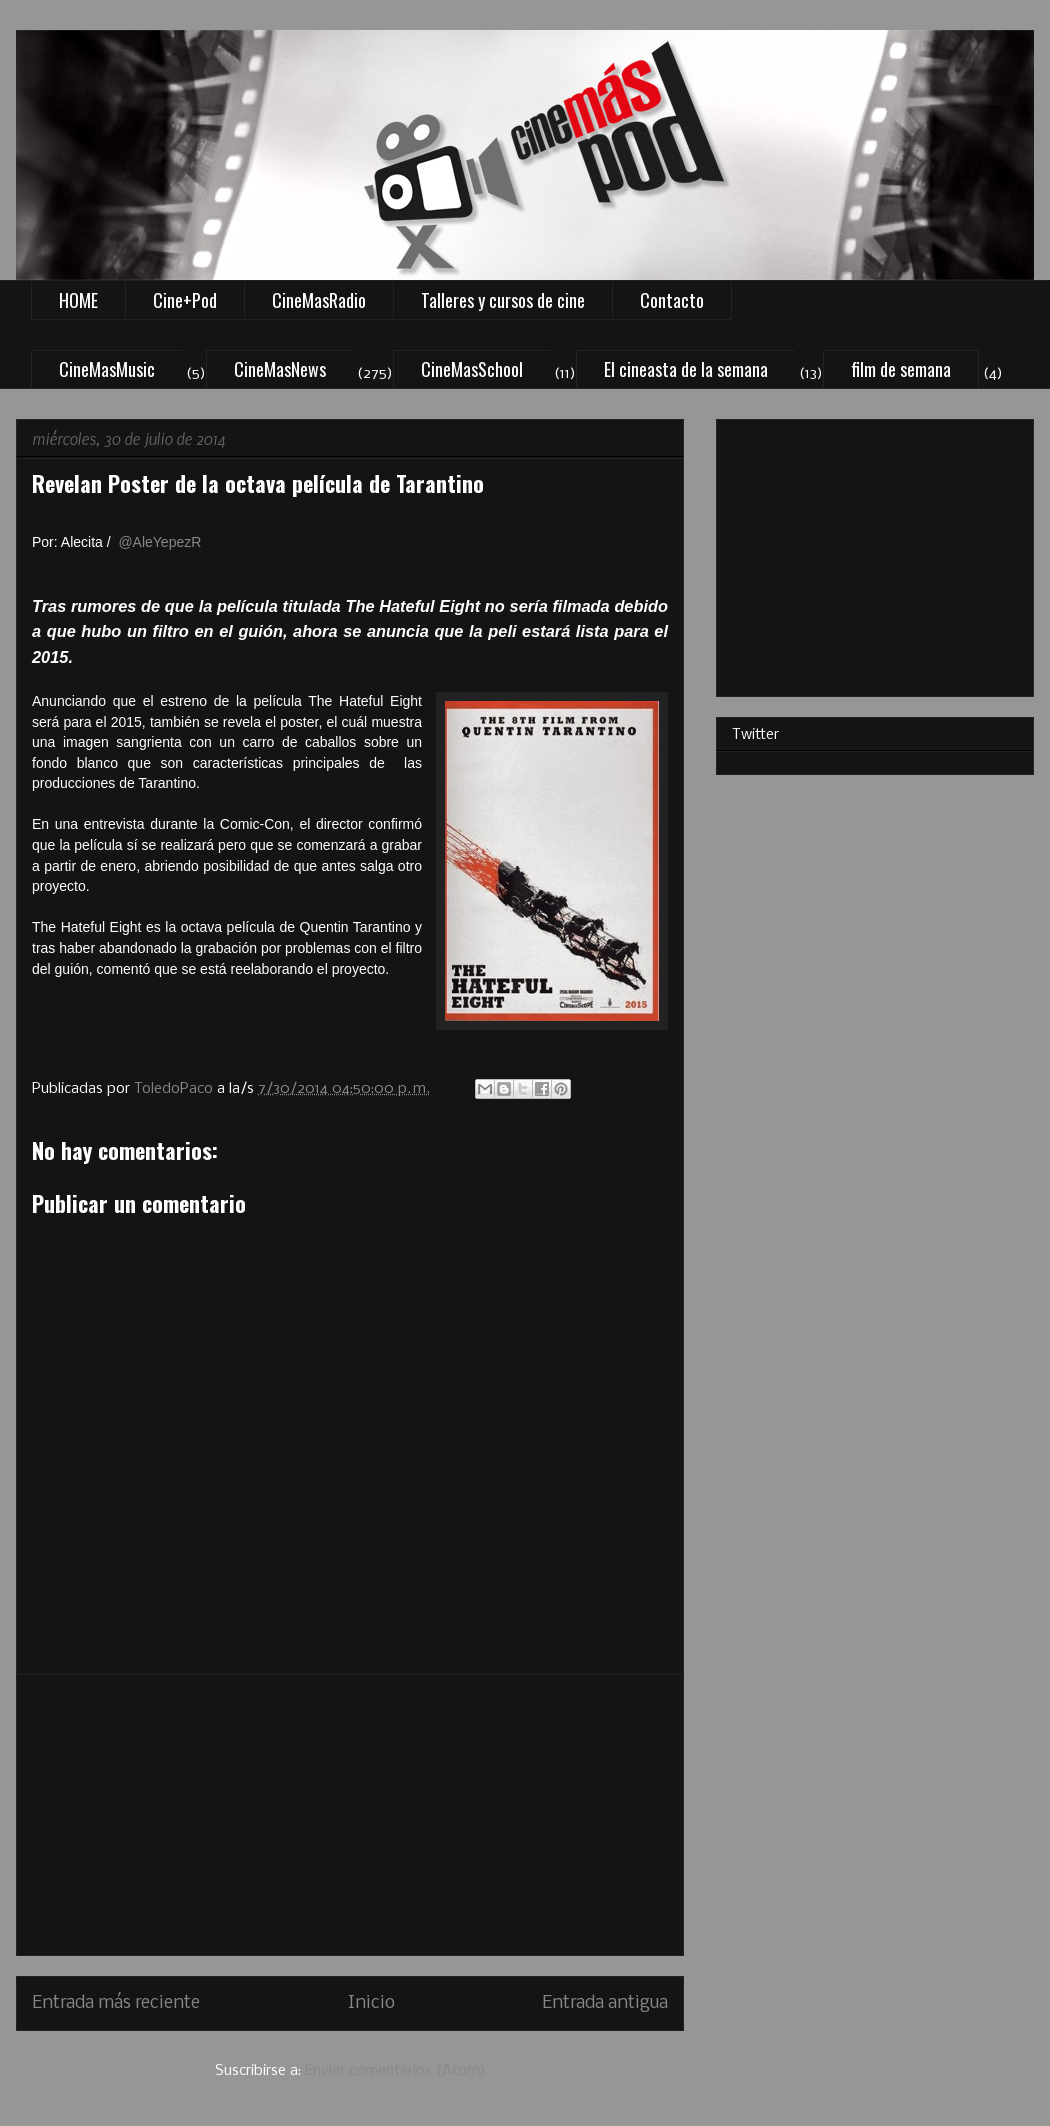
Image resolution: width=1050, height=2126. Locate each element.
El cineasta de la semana (686, 369)
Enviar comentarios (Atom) (395, 2071)
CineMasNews (280, 369)
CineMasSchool (472, 369)
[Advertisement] (350, 1815)
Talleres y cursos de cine (503, 300)
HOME (78, 300)
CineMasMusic (107, 369)
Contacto (672, 300)
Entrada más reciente (116, 2003)
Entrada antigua (605, 2003)
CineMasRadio (319, 300)
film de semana (901, 369)
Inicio (371, 2003)
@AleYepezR (159, 542)
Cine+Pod (185, 300)
